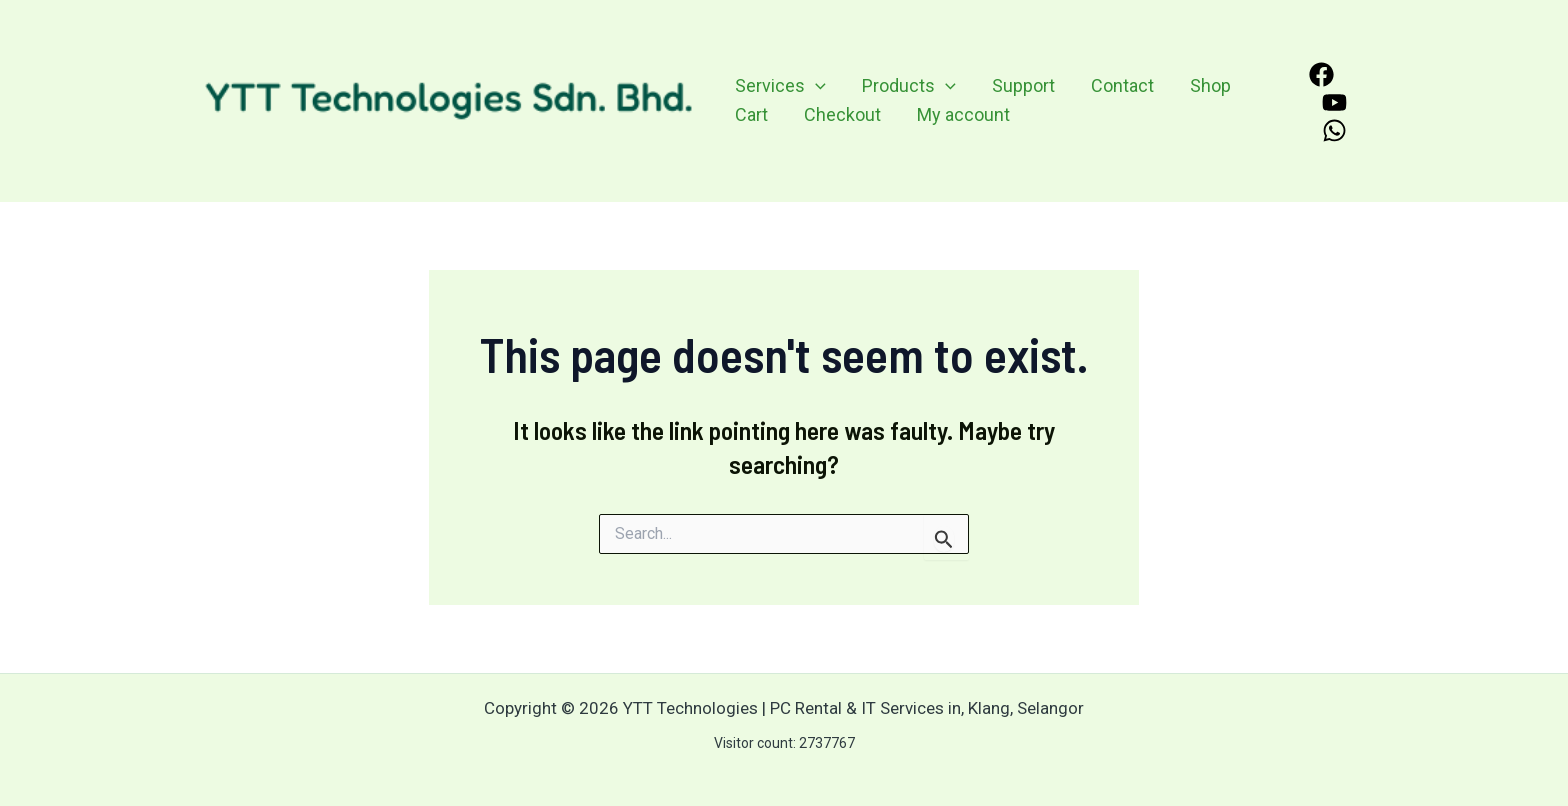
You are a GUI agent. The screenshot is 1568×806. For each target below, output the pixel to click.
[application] (815, 86)
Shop (1210, 85)
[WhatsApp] (1334, 130)
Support (1023, 85)
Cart (751, 114)
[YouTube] (1334, 102)
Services (780, 86)
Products (909, 86)
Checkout (842, 114)
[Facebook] (1321, 74)
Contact (1122, 85)
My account (963, 114)
